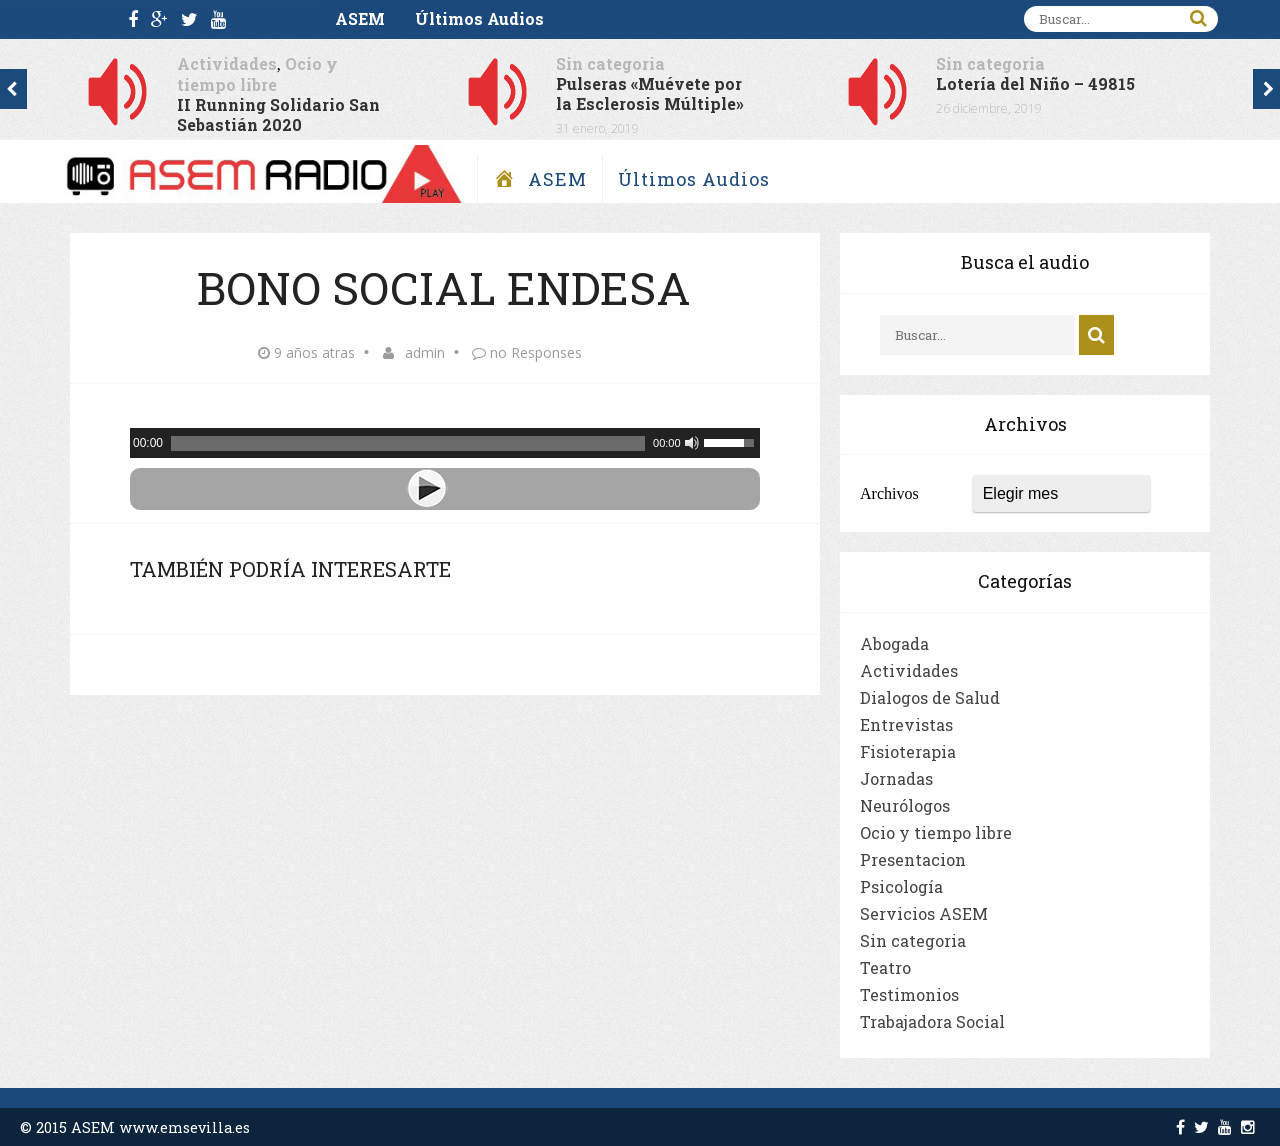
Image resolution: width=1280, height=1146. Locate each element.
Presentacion (913, 859)
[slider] (408, 443)
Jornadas (896, 778)
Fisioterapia (908, 751)
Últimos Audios (479, 18)
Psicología (901, 886)
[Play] (445, 489)
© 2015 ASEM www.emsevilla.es (135, 1127)
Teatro (885, 967)
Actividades (227, 63)
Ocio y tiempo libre (257, 74)
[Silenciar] (692, 443)
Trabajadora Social (932, 1021)
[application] (445, 443)
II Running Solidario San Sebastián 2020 (278, 114)
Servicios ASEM (924, 913)
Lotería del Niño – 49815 (1035, 83)
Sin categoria (610, 63)
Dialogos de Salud (930, 697)
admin (425, 352)
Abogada (894, 643)
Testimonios (909, 994)
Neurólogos (905, 805)
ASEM (360, 18)
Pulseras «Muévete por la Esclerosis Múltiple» (650, 93)
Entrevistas (906, 724)
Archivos (889, 493)
